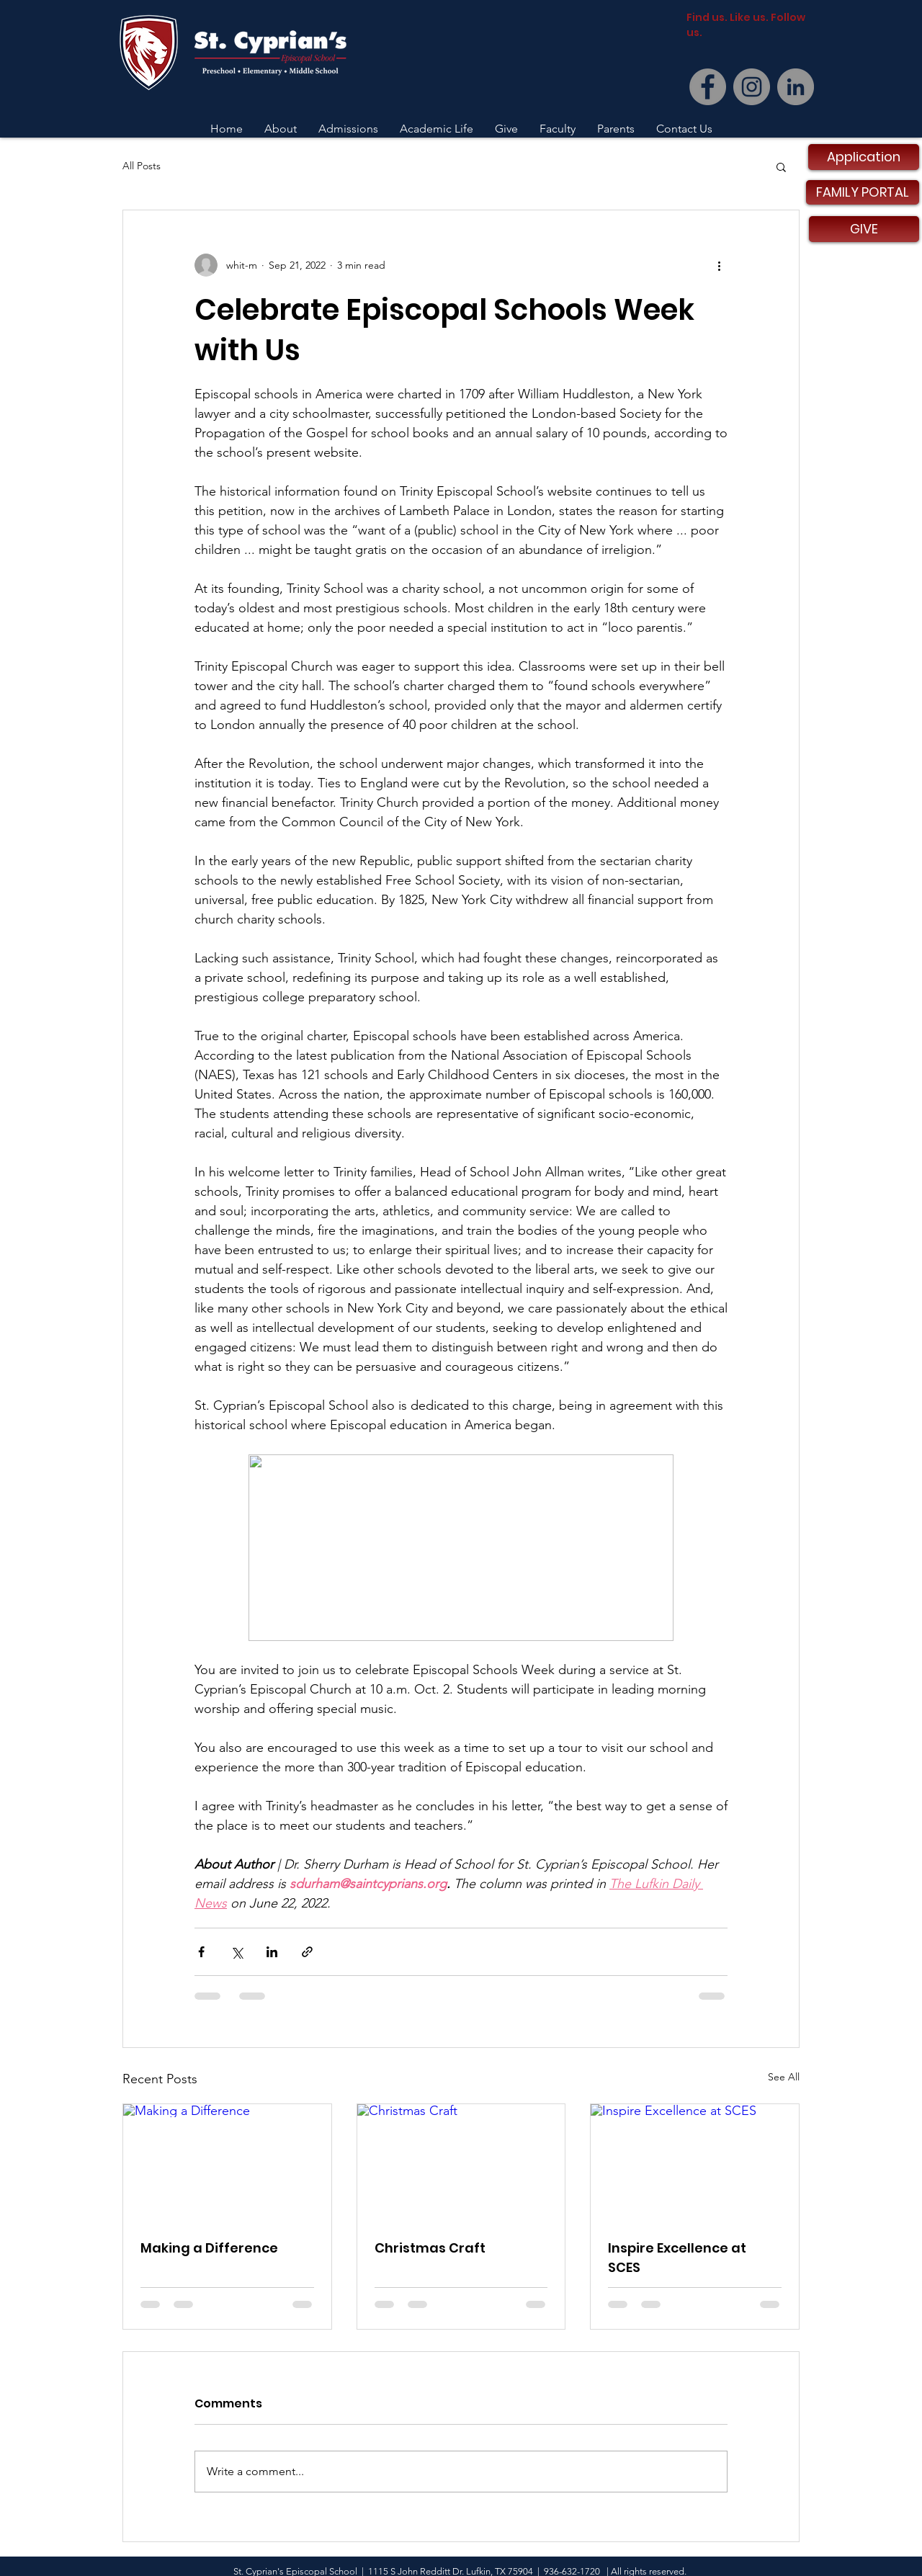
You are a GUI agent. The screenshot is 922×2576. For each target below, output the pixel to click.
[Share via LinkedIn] (272, 1952)
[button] (781, 166)
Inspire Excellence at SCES (677, 2257)
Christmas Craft (430, 2248)
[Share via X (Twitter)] (236, 1952)
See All (784, 2076)
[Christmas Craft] (461, 2162)
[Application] (863, 157)
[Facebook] (707, 86)
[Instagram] (751, 86)
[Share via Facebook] (201, 1952)
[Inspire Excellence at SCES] (695, 2162)
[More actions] (719, 265)
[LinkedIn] (795, 86)
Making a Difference (209, 2248)
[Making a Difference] (227, 2162)
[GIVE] (864, 229)
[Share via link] (307, 1952)
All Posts (141, 165)
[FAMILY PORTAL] (862, 192)
